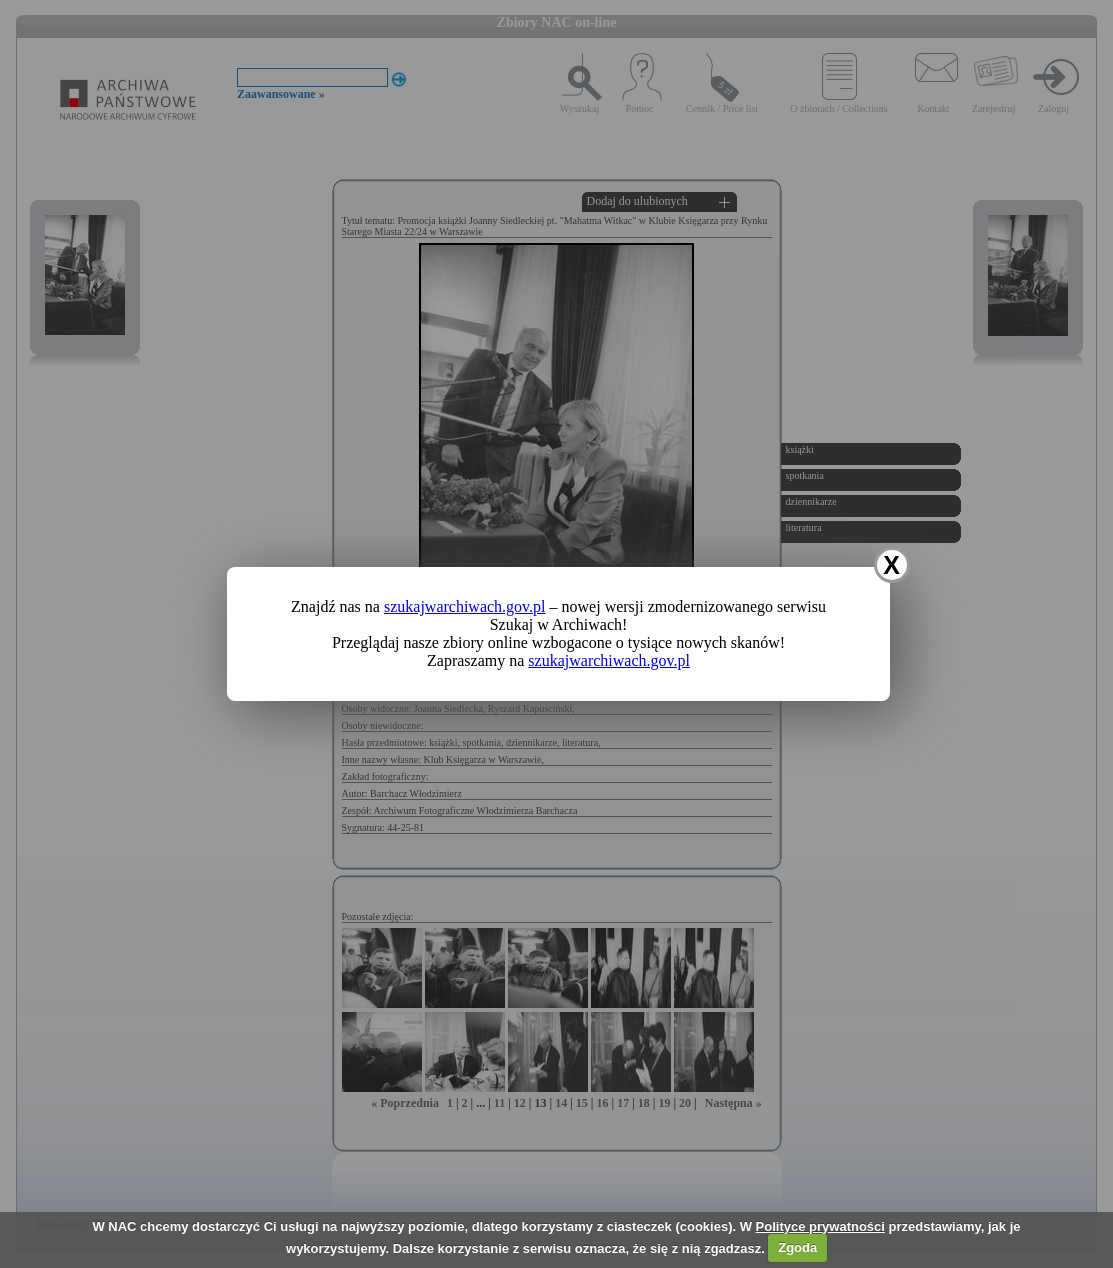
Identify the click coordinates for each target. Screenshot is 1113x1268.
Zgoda (797, 1247)
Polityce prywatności (820, 1226)
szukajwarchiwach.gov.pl (465, 606)
